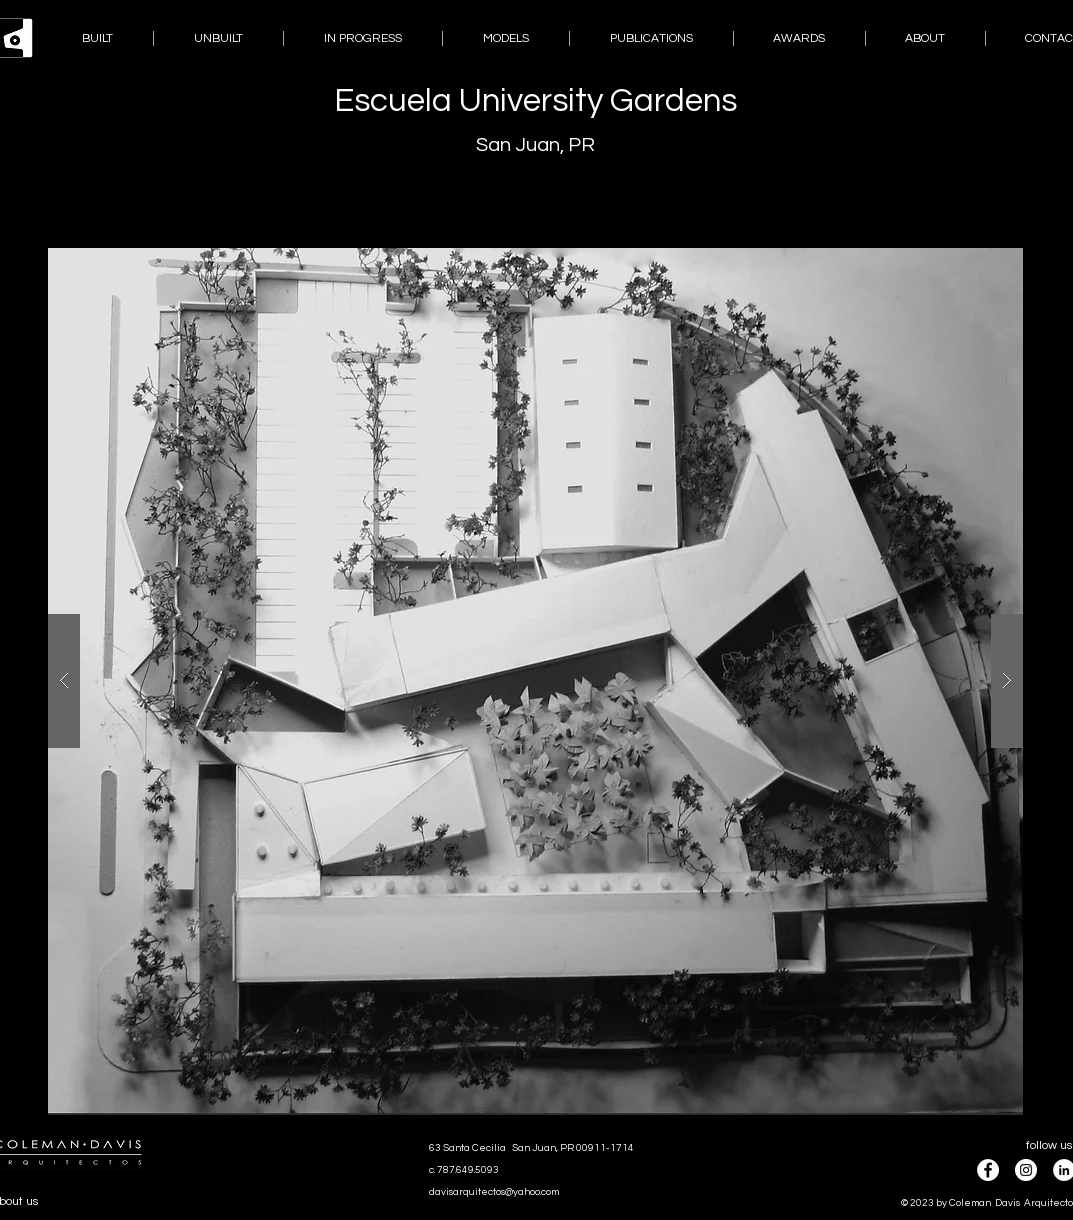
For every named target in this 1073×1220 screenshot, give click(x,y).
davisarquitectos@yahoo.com (494, 1192)
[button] (535, 681)
